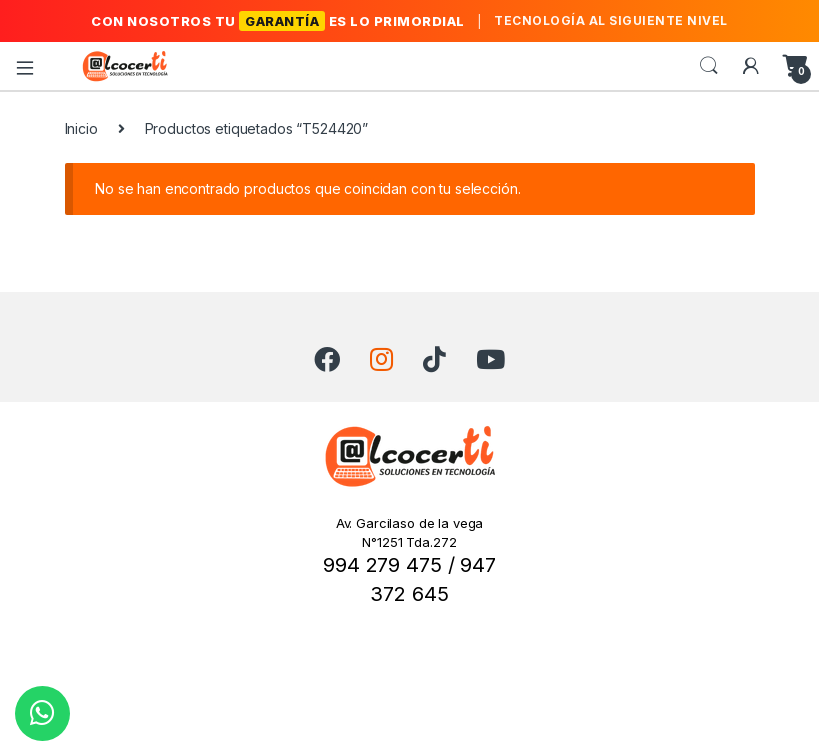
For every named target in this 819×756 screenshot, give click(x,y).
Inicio (81, 128)
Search (709, 66)
